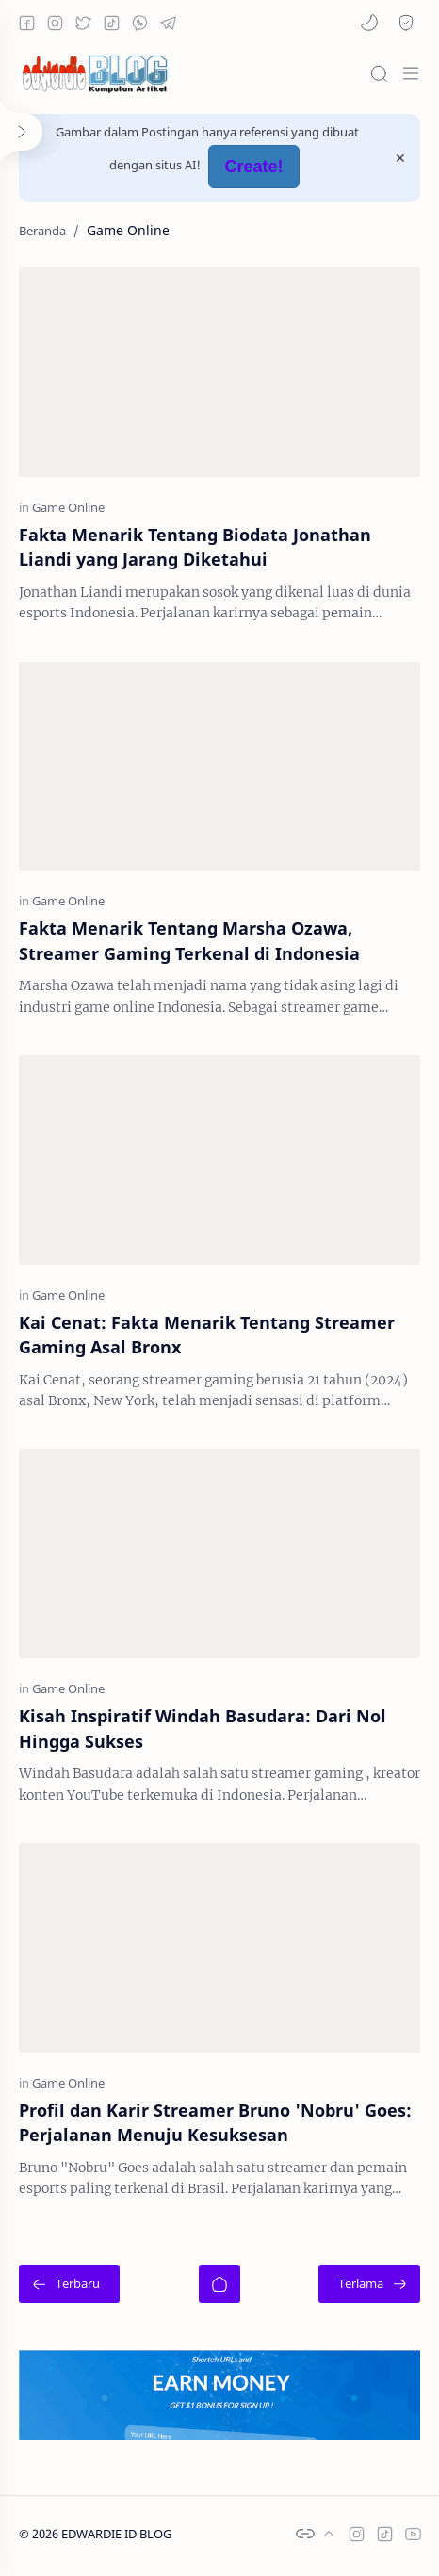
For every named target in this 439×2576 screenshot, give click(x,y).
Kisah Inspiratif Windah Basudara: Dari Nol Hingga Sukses (202, 1728)
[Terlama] (369, 2284)
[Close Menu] (400, 158)
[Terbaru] (69, 2284)
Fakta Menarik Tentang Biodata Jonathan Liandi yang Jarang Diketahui (195, 546)
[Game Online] (68, 507)
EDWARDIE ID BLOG (116, 2533)
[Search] (379, 73)
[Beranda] (219, 2284)
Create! (253, 166)
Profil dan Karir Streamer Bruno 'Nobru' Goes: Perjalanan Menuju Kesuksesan (215, 2122)
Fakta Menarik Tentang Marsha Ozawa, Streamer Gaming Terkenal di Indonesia (189, 940)
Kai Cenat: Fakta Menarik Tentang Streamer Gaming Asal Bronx (207, 1334)
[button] (369, 22)
